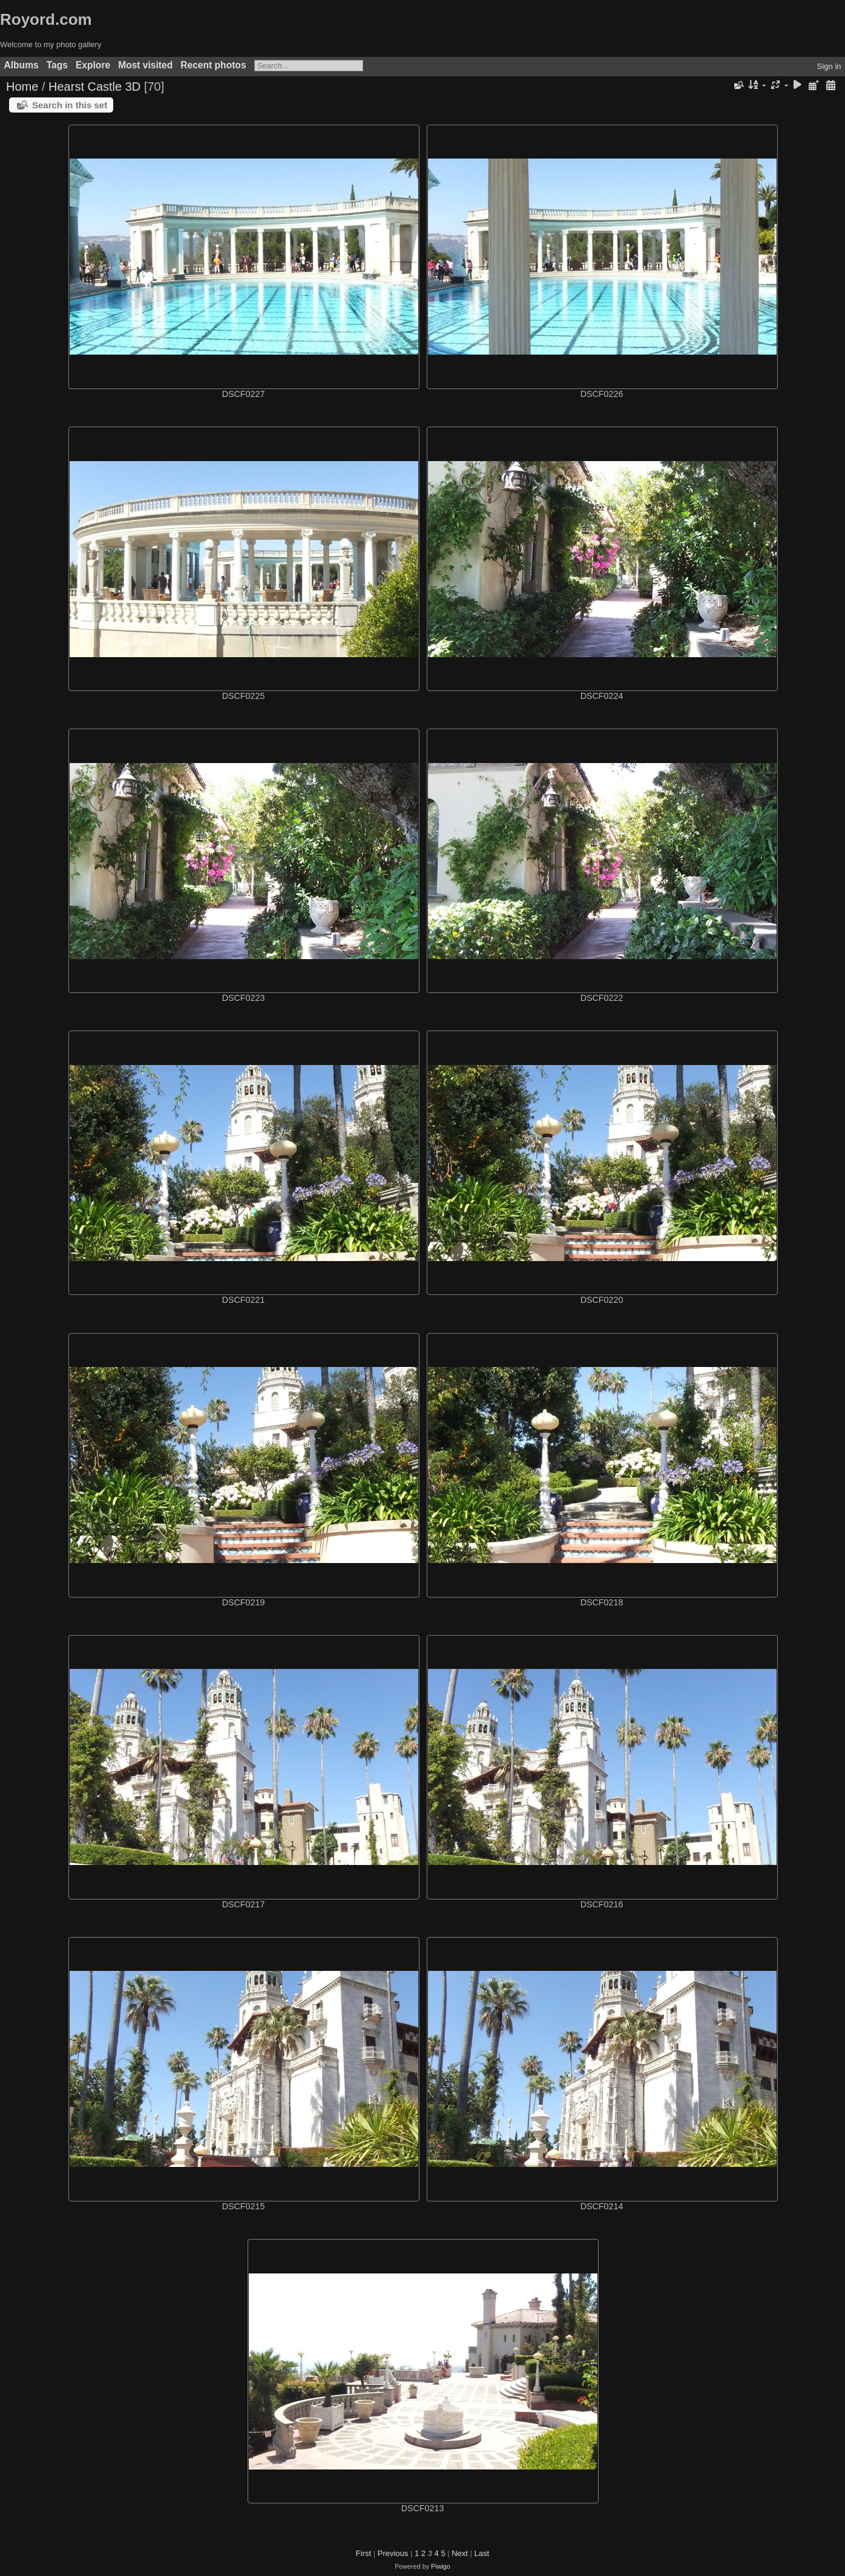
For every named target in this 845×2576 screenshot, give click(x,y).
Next (460, 2553)
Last (482, 2553)
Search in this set (69, 105)
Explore (93, 65)
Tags (57, 65)
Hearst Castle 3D (94, 86)
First (363, 2553)
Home (22, 86)
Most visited (145, 65)
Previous (393, 2553)
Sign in (829, 66)
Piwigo (440, 2566)
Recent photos (213, 65)
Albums (21, 65)
